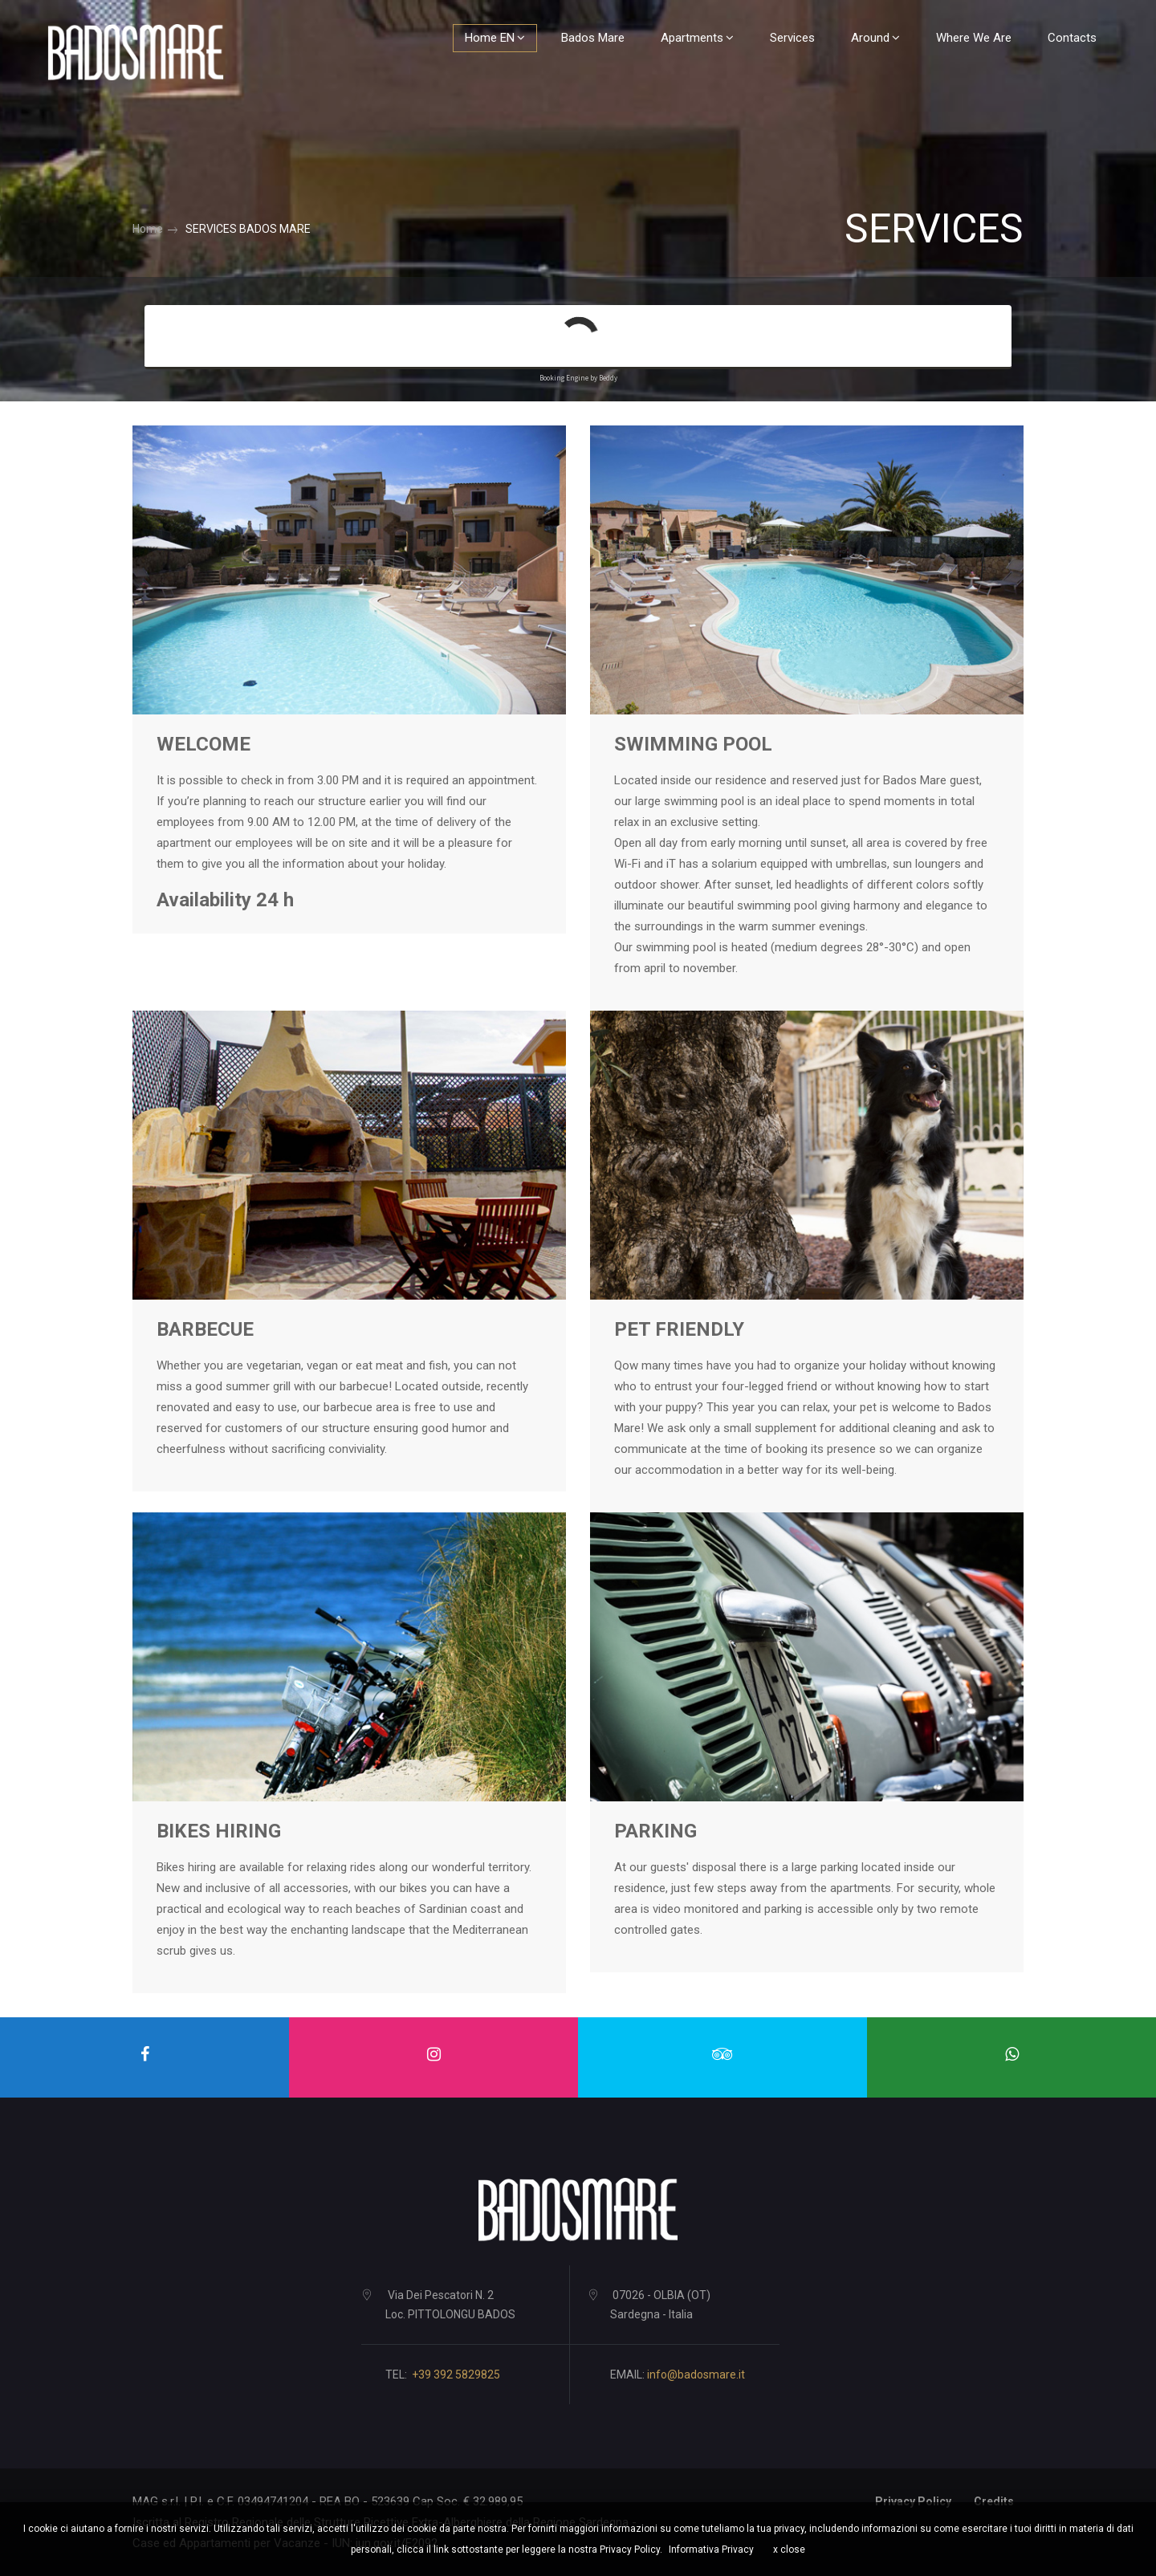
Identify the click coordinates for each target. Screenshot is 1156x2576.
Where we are (969, 38)
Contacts (1067, 38)
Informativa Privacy (711, 2549)
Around (870, 38)
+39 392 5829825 (456, 2374)
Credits (994, 2501)
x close (789, 2549)
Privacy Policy (913, 2501)
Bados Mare (588, 38)
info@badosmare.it (696, 2374)
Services (787, 38)
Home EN (490, 38)
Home (147, 228)
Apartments (692, 38)
